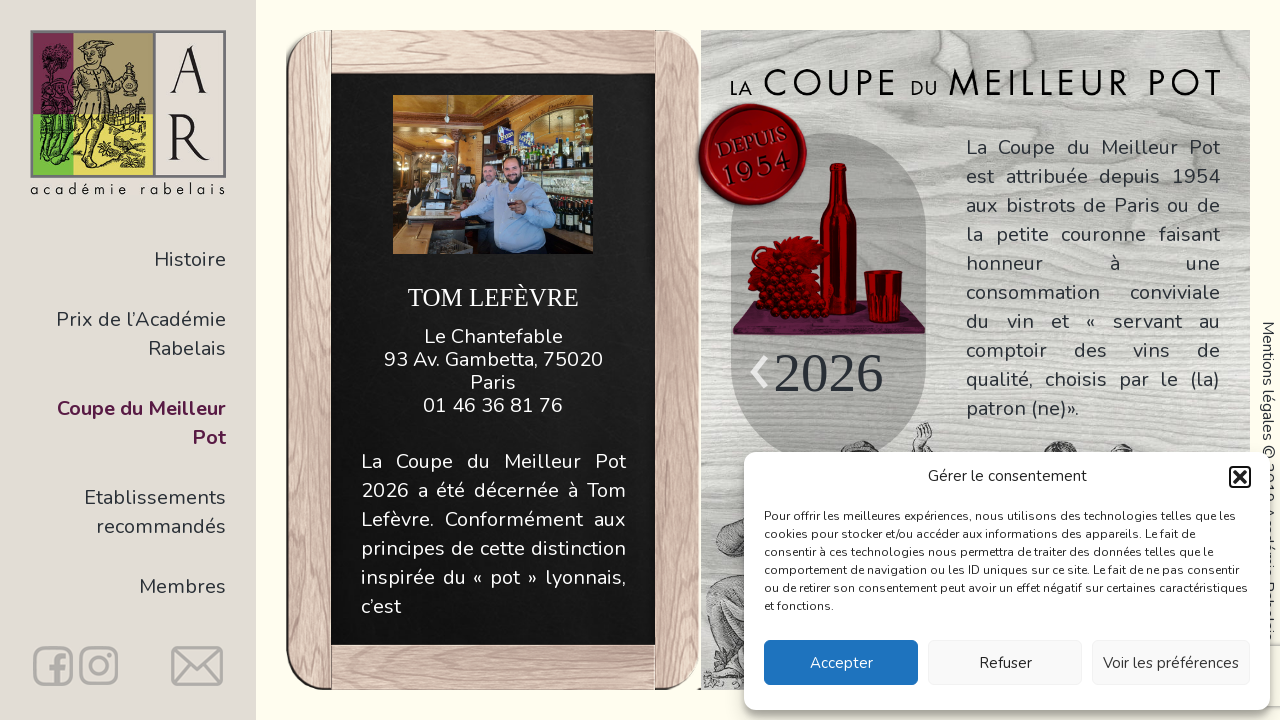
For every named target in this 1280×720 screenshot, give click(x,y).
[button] (1240, 477)
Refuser (1005, 663)
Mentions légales (1268, 381)
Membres (182, 586)
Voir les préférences (1171, 663)
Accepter (841, 663)
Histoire (190, 259)
